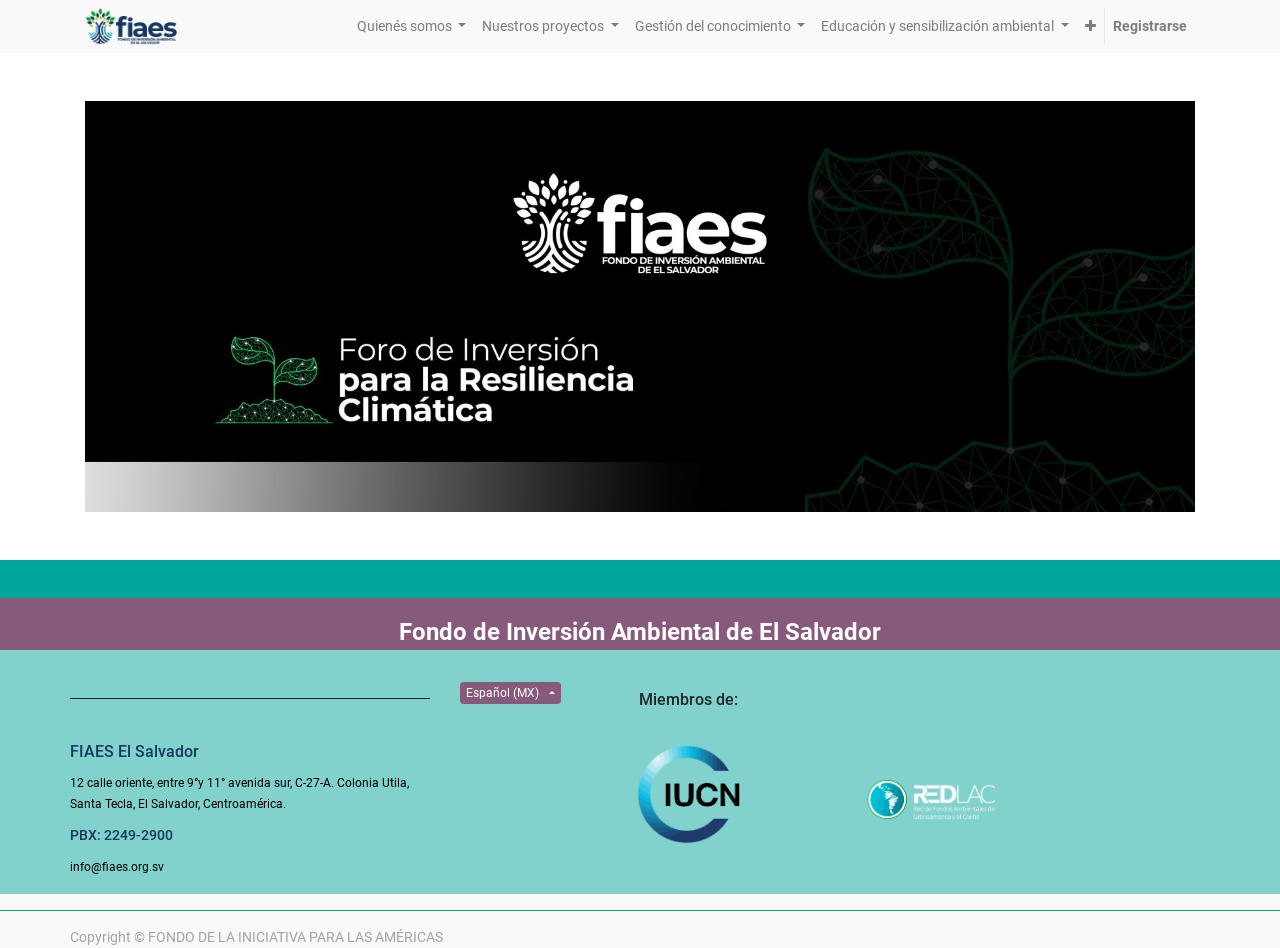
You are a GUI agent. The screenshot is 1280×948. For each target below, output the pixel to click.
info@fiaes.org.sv (117, 867)
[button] (1090, 26)
